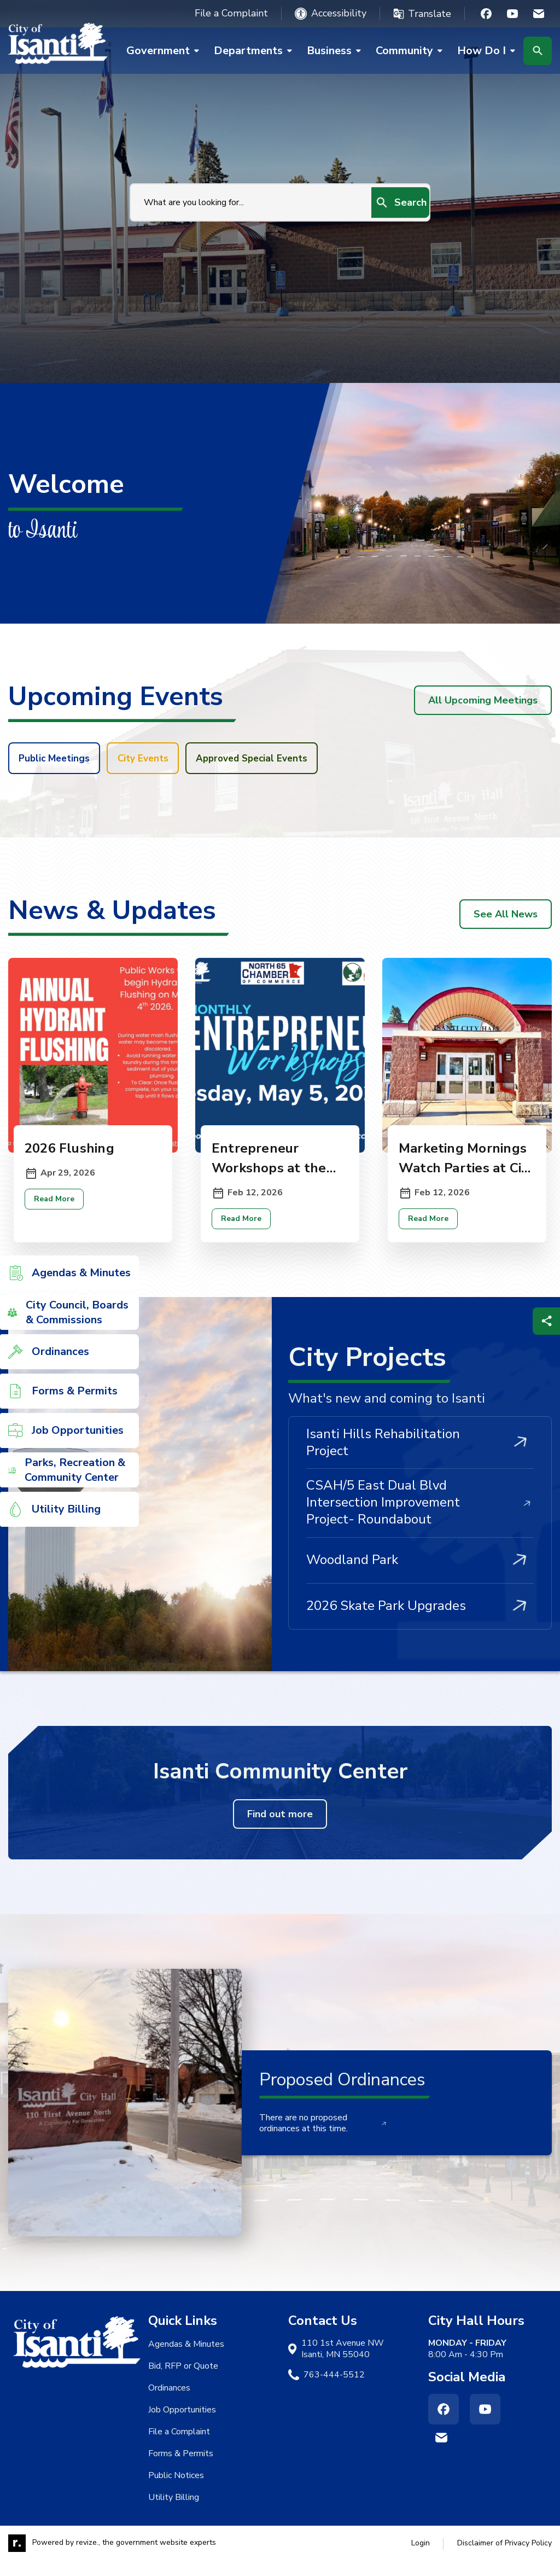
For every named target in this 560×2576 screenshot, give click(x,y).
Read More (56, 1214)
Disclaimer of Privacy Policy (504, 2558)
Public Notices (176, 2491)
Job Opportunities (182, 2425)
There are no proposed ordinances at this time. (323, 2138)
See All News (506, 916)
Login (420, 2558)
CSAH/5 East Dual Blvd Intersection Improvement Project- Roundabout (420, 1517)
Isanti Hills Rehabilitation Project (420, 1457)
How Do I (478, 51)
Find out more (280, 1829)
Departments (257, 50)
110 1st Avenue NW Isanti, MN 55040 (342, 2364)
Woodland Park (420, 1575)
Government (167, 50)
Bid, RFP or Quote (183, 2381)
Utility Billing (173, 2513)
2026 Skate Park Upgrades (420, 1621)
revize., (88, 2558)
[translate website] (422, 13)
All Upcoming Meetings (483, 700)
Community (413, 50)
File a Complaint (231, 13)
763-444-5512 (334, 2390)
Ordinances (169, 2403)
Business (338, 50)
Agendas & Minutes (186, 2359)
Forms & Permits (180, 2469)
